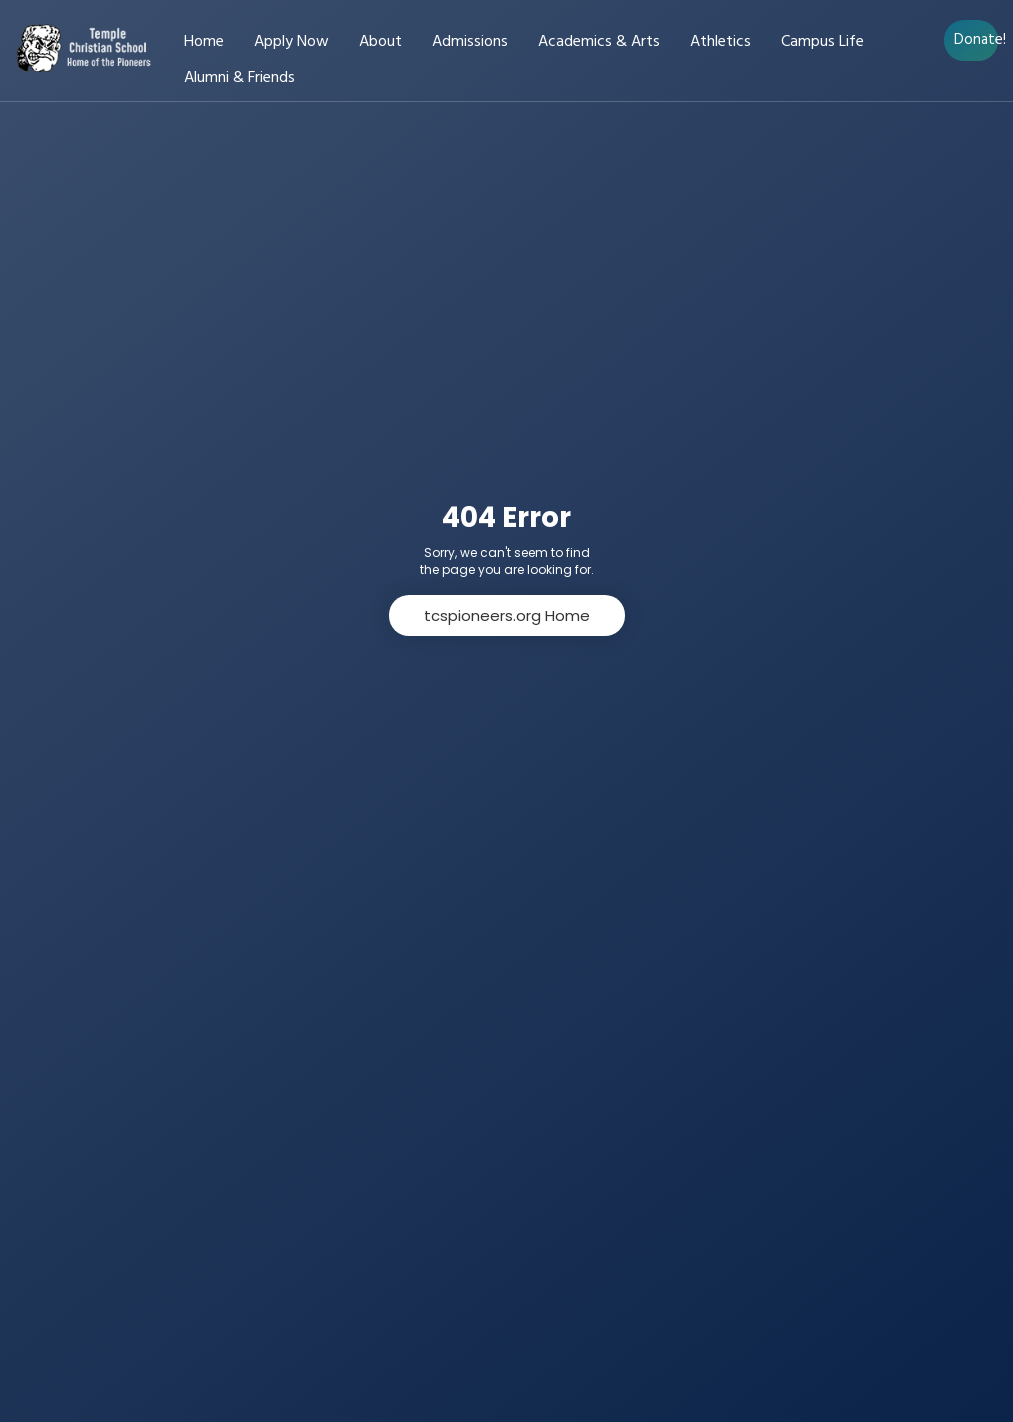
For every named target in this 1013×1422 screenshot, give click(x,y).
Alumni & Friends (239, 78)
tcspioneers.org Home (507, 615)
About (380, 42)
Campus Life (822, 42)
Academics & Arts (599, 42)
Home (204, 42)
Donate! (976, 40)
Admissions (470, 42)
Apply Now (291, 42)
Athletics (720, 42)
